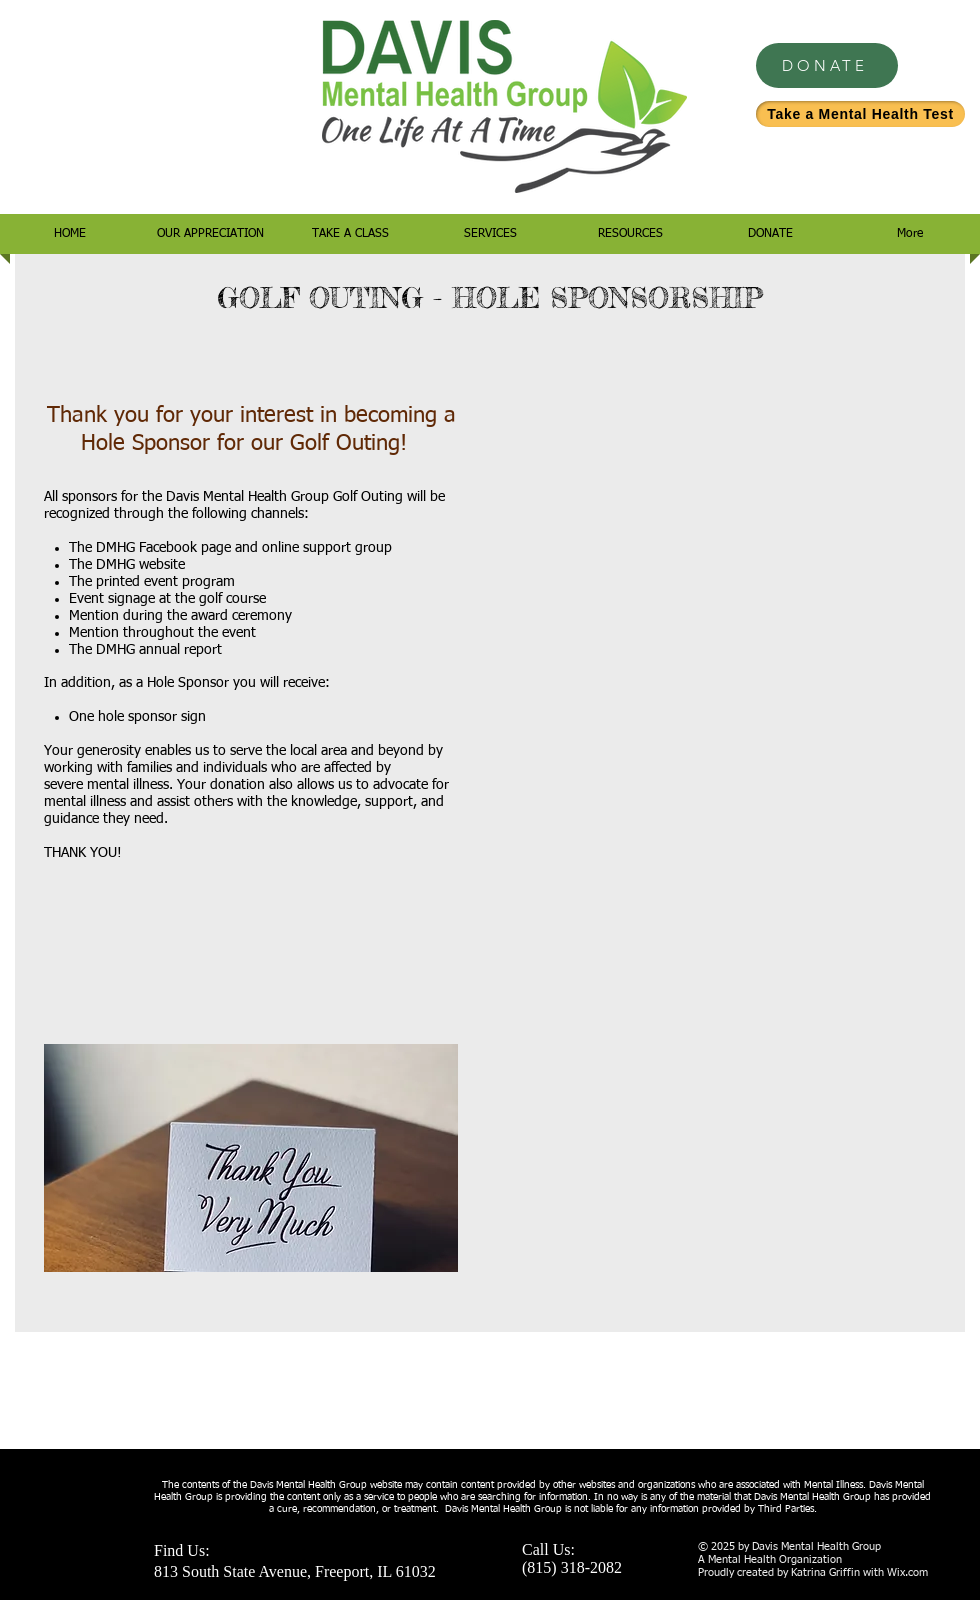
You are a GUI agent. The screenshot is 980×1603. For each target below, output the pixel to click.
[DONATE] (827, 65)
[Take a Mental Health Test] (860, 114)
